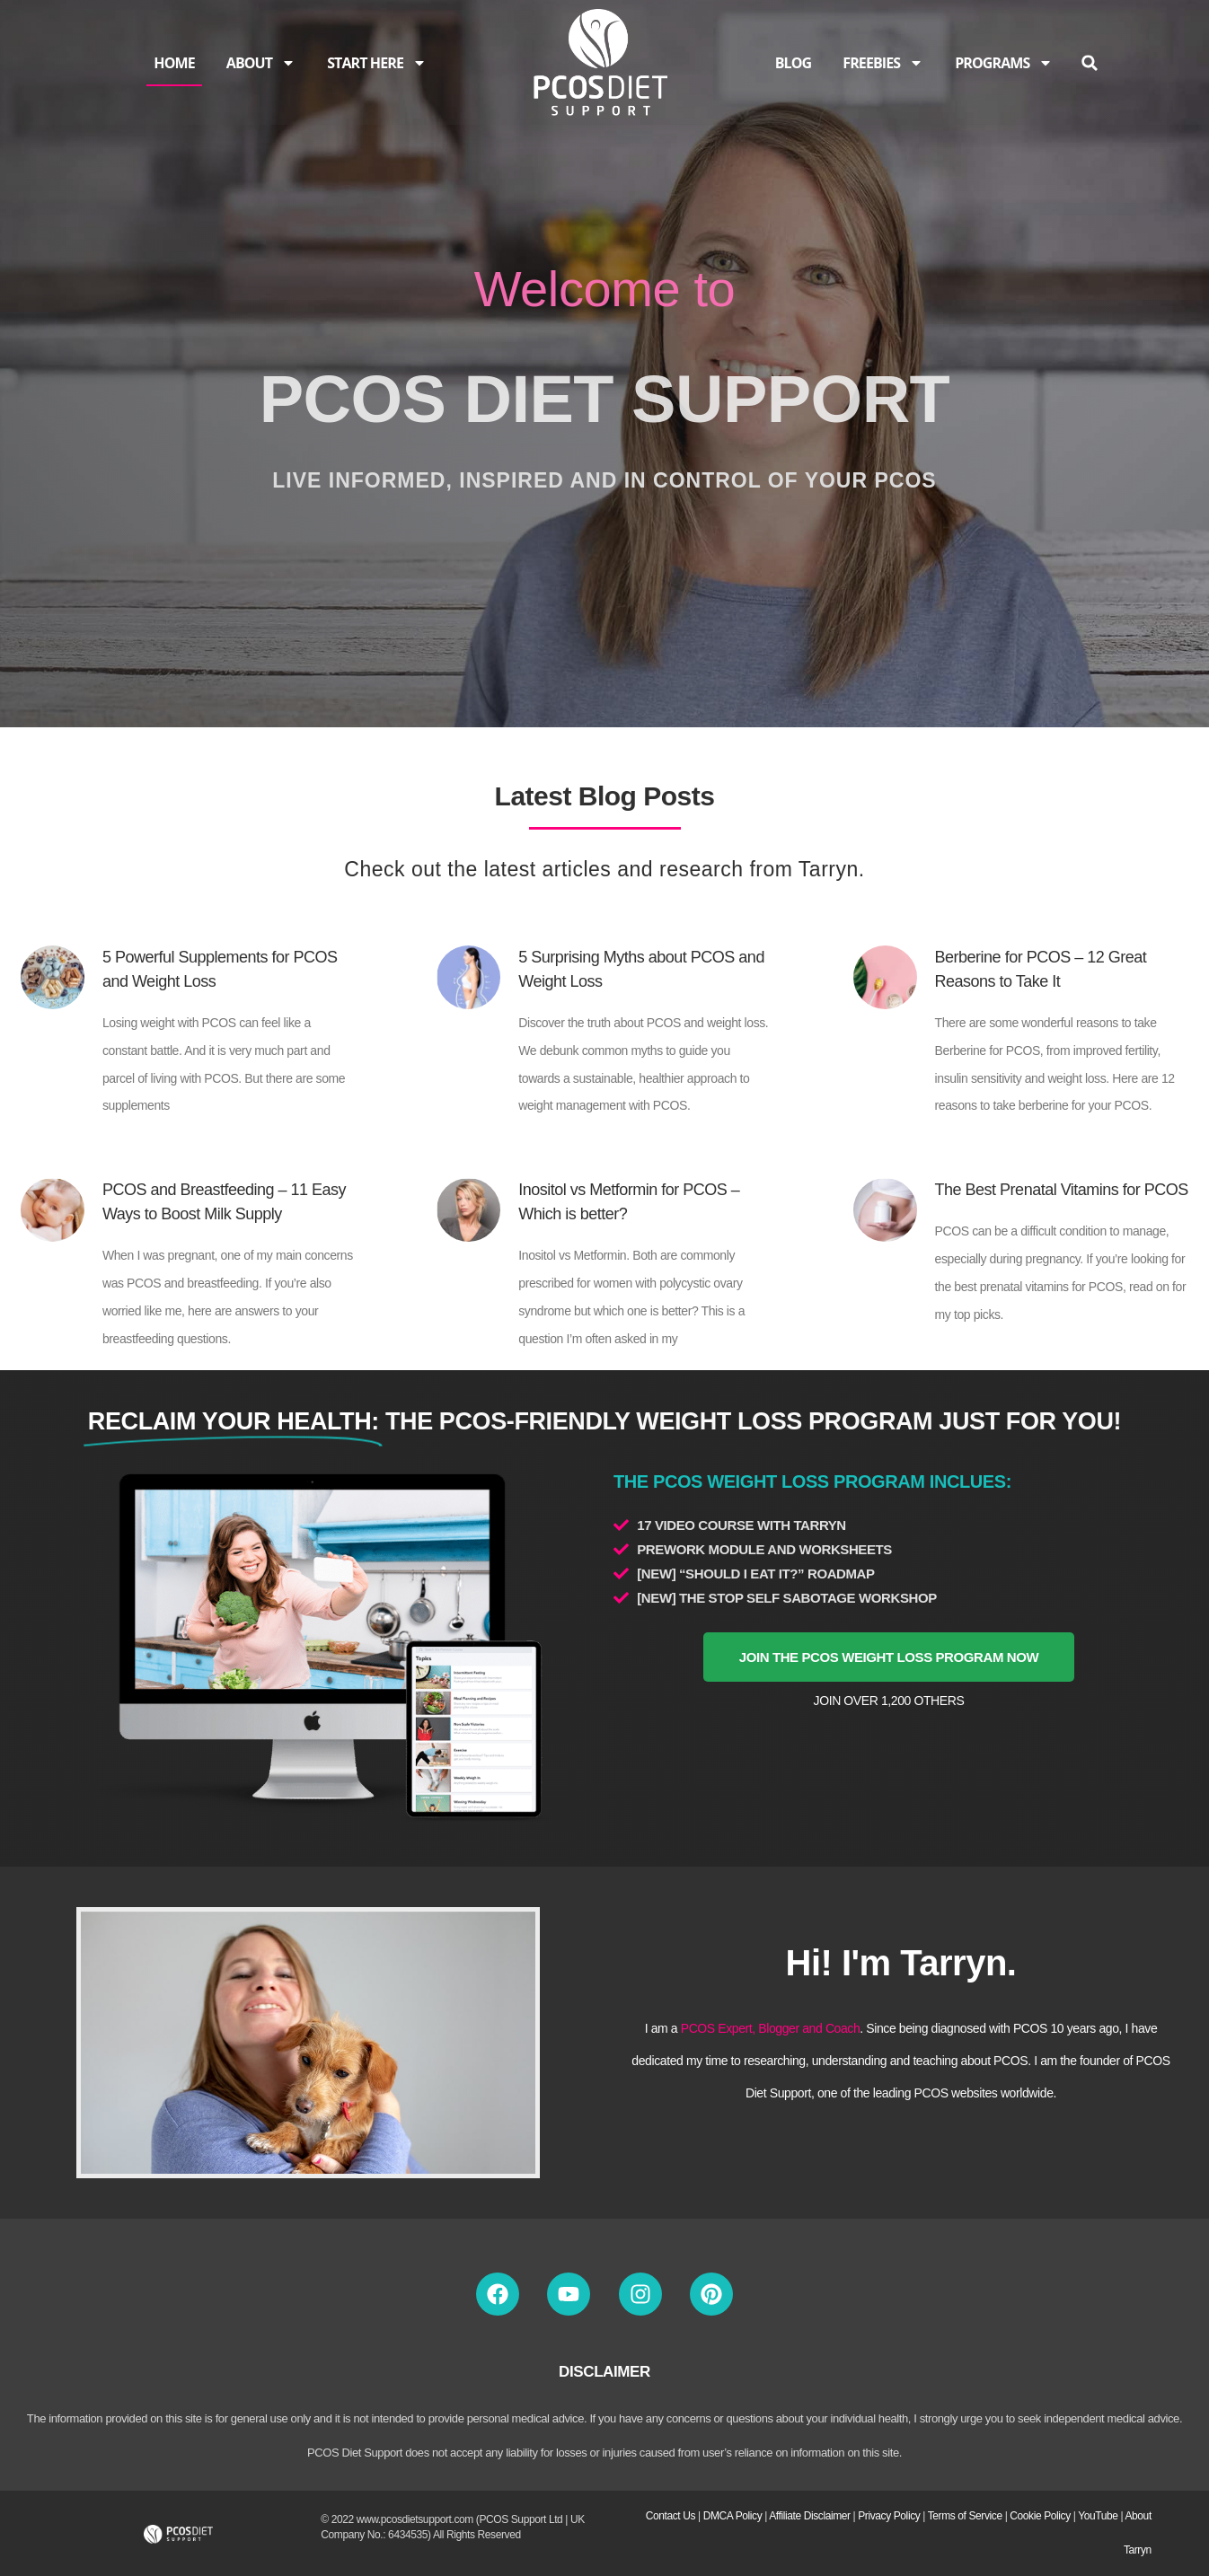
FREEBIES (883, 63)
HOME (174, 63)
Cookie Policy (1040, 2516)
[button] (1089, 63)
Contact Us (670, 2516)
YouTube (1097, 2516)
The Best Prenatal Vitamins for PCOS (1061, 1190)
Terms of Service (965, 2516)
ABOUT (261, 63)
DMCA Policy (733, 2516)
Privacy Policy (889, 2516)
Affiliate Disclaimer (809, 2516)
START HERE (377, 63)
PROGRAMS (1004, 63)
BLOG (793, 63)
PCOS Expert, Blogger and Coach (770, 2028)
